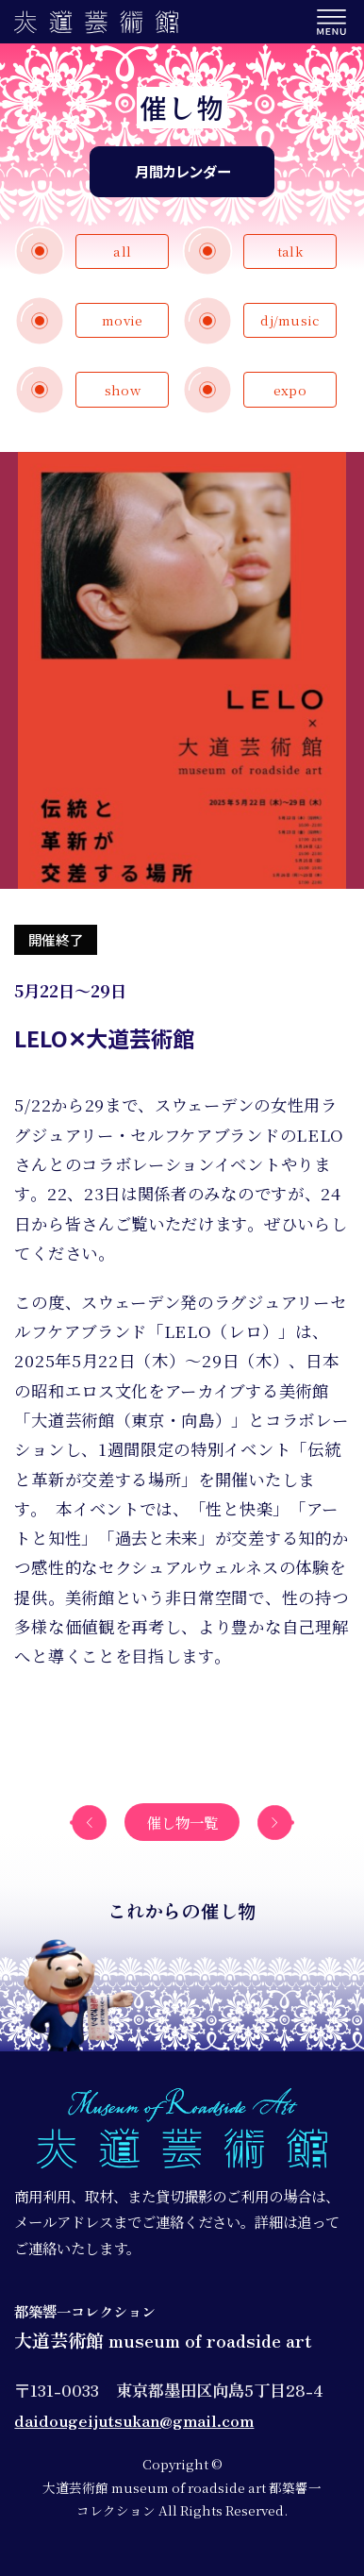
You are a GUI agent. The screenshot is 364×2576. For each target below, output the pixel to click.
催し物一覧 (182, 1822)
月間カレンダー (182, 170)
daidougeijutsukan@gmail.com (134, 2420)
